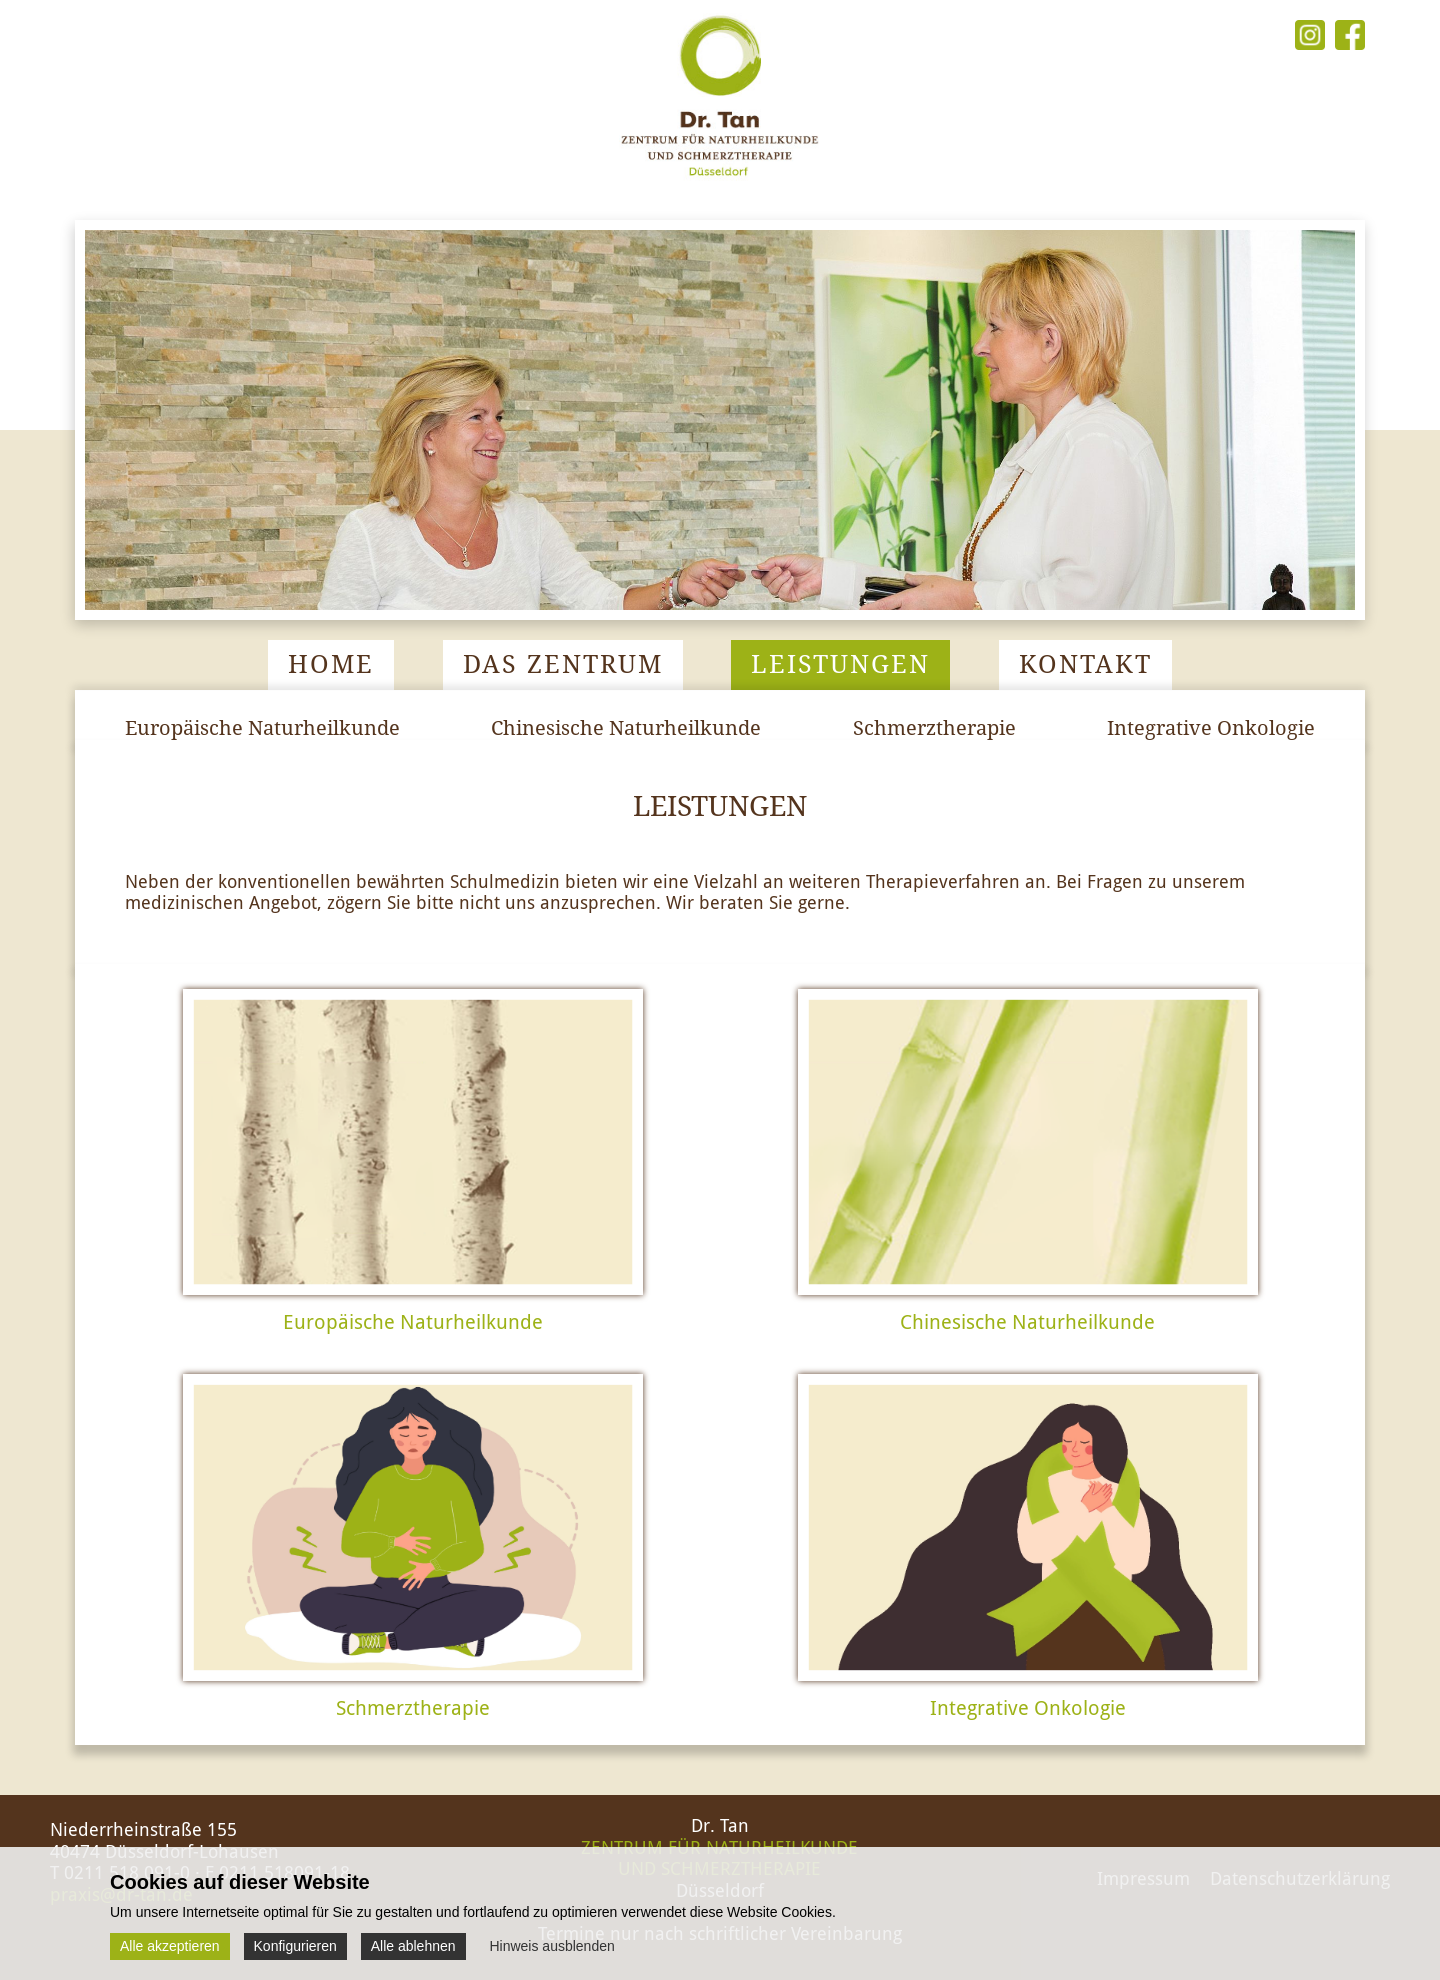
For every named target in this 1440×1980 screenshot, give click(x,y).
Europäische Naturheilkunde (262, 728)
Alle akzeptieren (170, 1946)
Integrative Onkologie (1211, 728)
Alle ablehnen (413, 1946)
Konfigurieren (295, 1946)
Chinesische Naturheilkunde (626, 728)
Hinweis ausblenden (551, 1946)
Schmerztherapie (934, 728)
